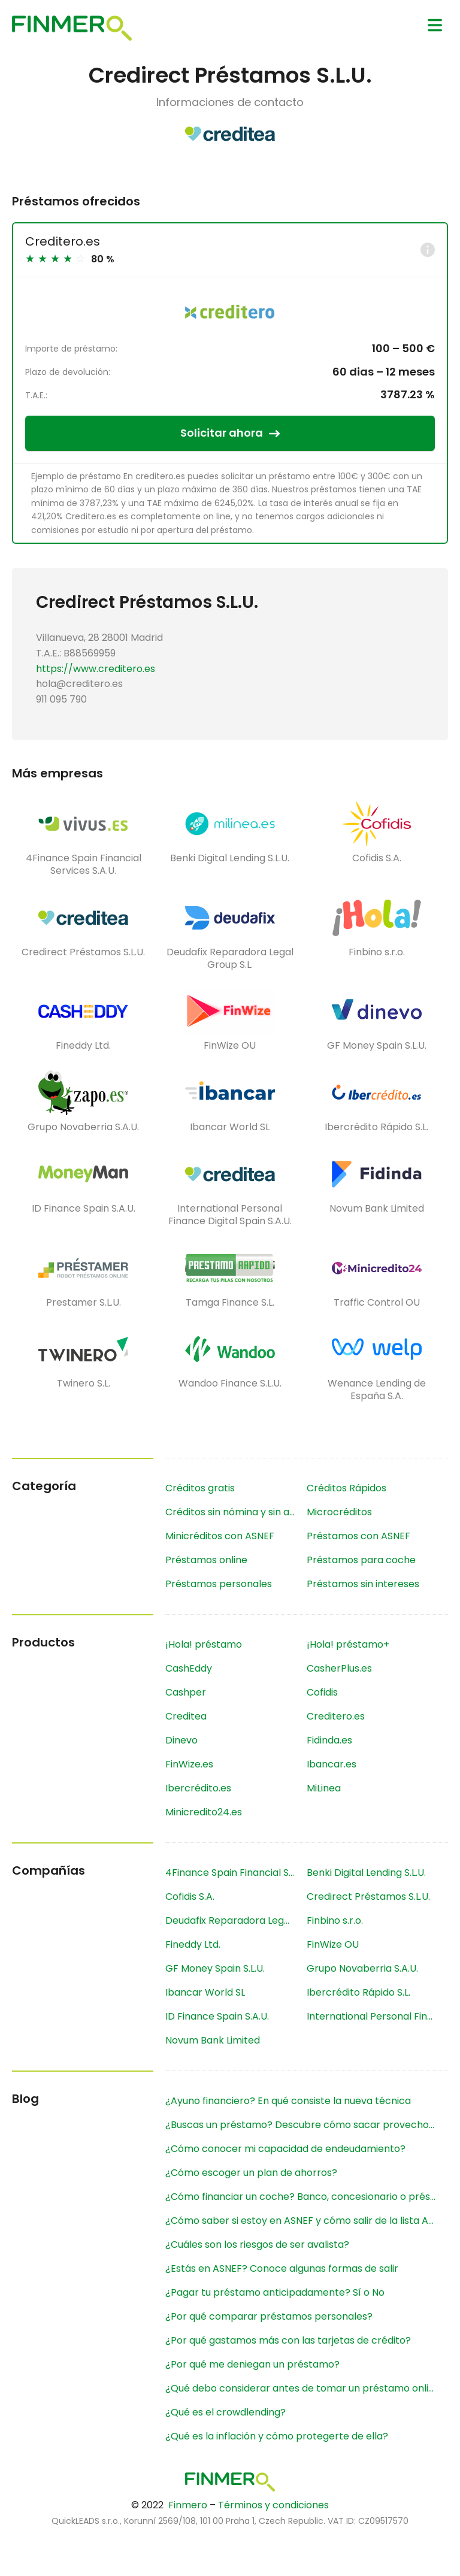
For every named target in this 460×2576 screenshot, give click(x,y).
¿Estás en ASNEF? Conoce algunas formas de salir (281, 2268)
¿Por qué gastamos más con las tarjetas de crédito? (288, 2340)
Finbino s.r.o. (335, 1920)
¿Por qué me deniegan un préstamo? (252, 2364)
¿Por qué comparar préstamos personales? (269, 2316)
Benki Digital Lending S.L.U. (366, 1872)
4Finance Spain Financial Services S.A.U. (236, 1872)
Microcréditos (339, 1512)
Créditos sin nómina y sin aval (234, 1512)
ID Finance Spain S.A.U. (217, 2016)
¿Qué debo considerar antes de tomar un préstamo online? (305, 2388)
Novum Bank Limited (212, 2040)
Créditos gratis (200, 1488)
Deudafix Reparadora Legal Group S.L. (236, 1920)
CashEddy (188, 1668)
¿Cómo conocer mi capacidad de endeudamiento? (285, 2149)
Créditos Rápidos (346, 1488)
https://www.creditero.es (95, 669)
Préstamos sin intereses (363, 1584)
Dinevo (181, 1740)
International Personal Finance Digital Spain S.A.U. (377, 2016)
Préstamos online (206, 1560)
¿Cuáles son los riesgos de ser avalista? (257, 2244)
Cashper (185, 1692)
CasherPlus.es (339, 1668)
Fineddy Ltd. (192, 1944)
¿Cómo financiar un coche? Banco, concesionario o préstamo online (306, 2196)
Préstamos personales (218, 1584)
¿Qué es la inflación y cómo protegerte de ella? (276, 2436)
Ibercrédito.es (198, 1788)
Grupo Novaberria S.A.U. (362, 1968)
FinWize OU (333, 1944)
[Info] (427, 250)
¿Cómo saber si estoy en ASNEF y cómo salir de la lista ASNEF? (306, 2220)
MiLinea (324, 1788)
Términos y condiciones (273, 2505)
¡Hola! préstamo (203, 1644)
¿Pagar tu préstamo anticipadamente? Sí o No (275, 2292)
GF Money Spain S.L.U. (215, 1968)
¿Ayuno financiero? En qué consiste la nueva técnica (288, 2101)
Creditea (186, 1716)
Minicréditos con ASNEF (219, 1536)
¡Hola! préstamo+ (348, 1644)
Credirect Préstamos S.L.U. (368, 1896)
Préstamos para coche (361, 1560)
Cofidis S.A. (189, 1896)
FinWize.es (189, 1764)
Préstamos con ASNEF (358, 1536)
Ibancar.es (331, 1764)
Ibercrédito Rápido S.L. (358, 1992)
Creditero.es (62, 241)
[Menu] (435, 25)
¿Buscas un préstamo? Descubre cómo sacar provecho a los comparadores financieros (306, 2125)
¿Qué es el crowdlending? (225, 2412)
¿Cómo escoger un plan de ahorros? (251, 2173)
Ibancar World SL (205, 1992)
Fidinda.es (329, 1740)
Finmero (187, 2505)
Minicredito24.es (203, 1812)
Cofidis (322, 1692)
